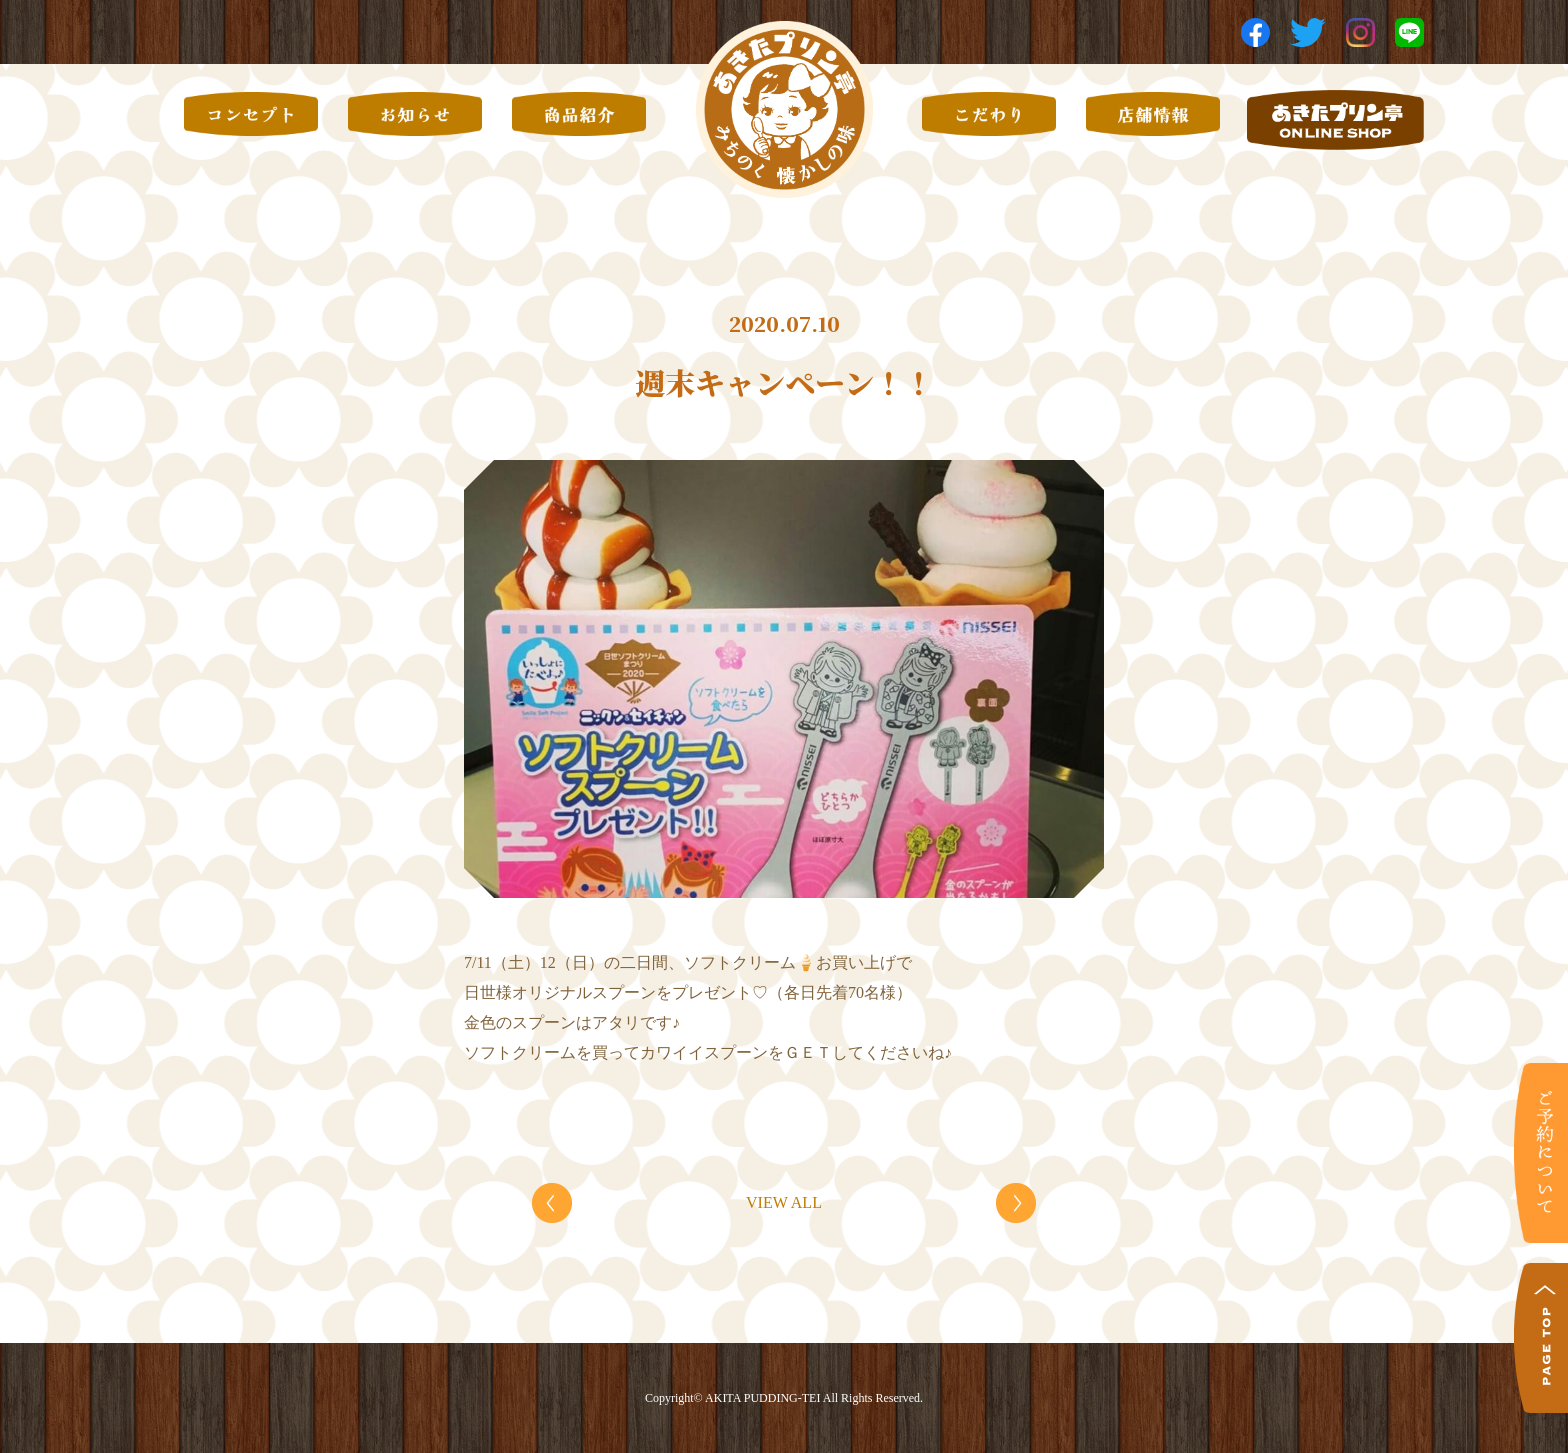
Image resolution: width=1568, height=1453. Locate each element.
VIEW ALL (784, 1202)
